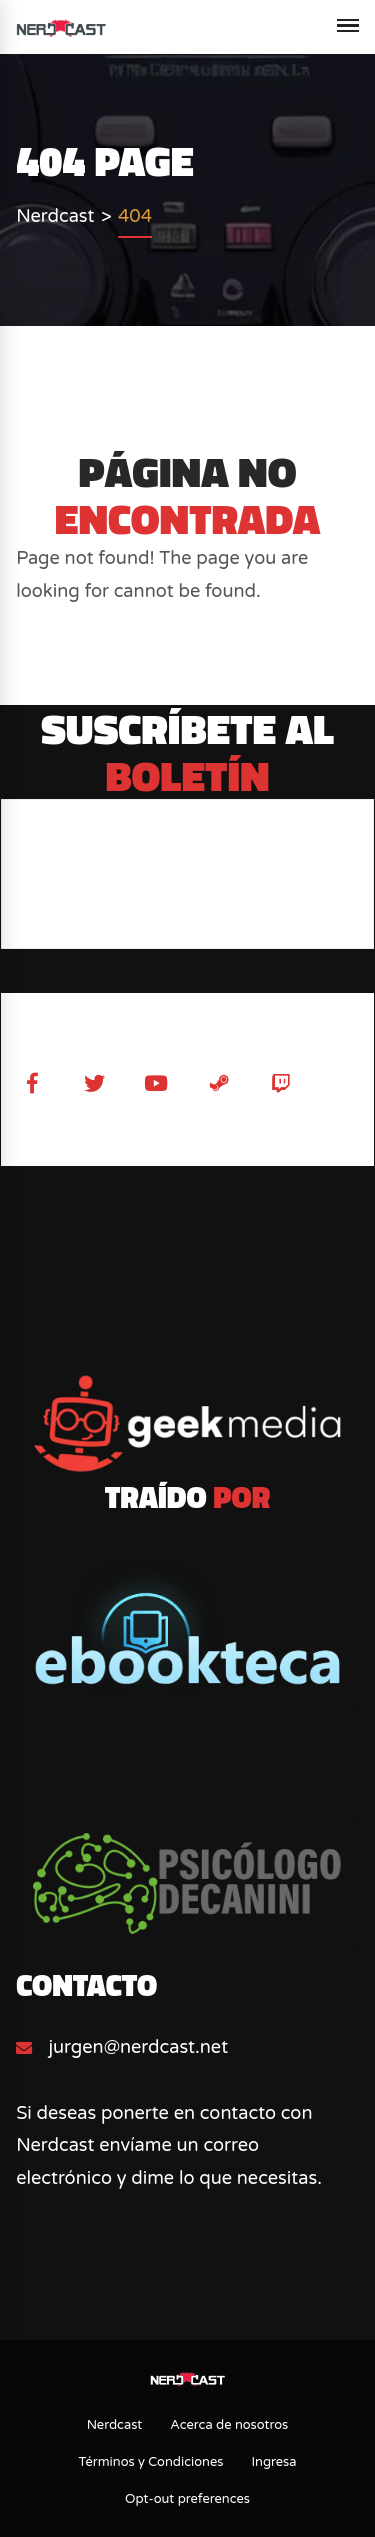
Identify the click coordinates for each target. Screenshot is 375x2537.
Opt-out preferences (187, 2499)
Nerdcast (115, 2425)
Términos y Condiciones (150, 2462)
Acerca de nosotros (229, 2425)
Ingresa (273, 2462)
